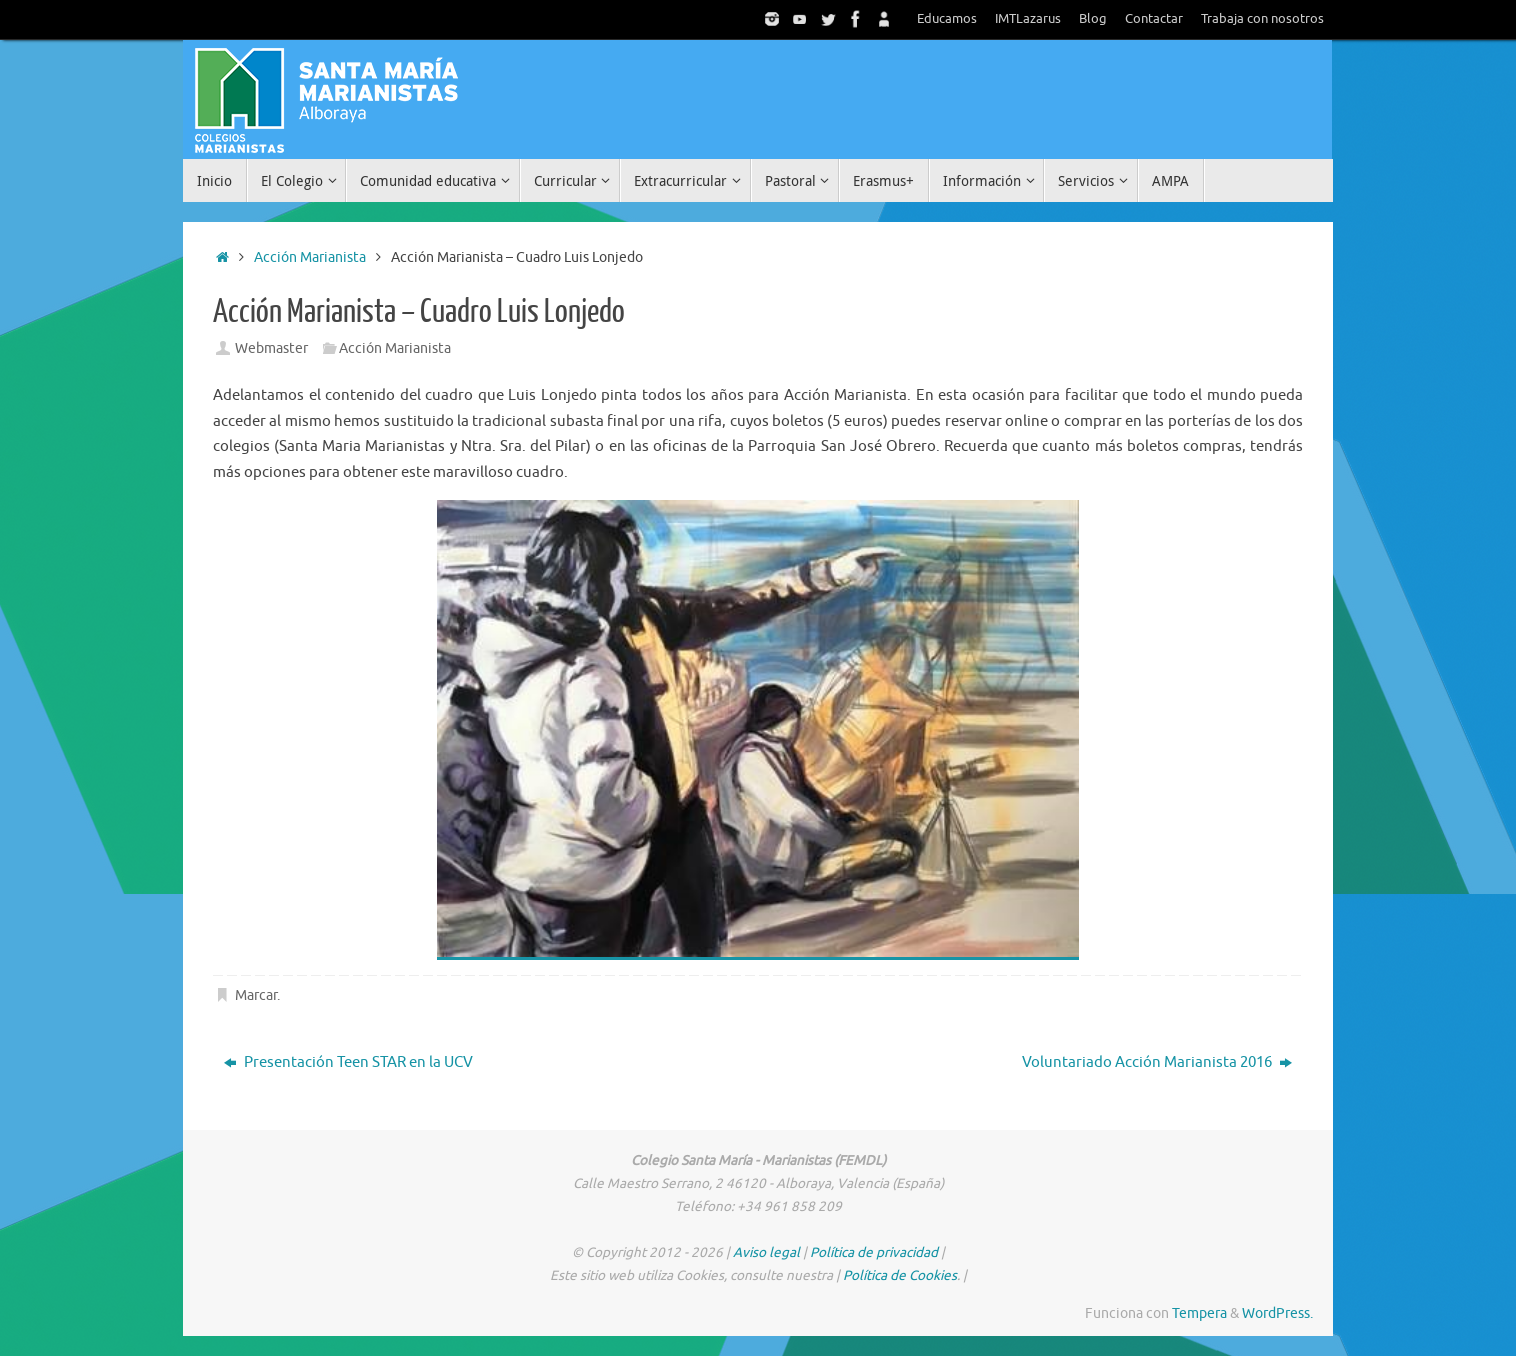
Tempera (1199, 1313)
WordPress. (1277, 1313)
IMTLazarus (1028, 19)
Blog (1093, 19)
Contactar (1154, 19)
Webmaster (271, 348)
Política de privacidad (874, 1252)
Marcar (256, 995)
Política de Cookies (900, 1275)
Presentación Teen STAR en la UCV (348, 1062)
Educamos (947, 19)
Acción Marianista (310, 257)
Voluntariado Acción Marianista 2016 (1157, 1062)
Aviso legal (766, 1252)
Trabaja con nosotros (1262, 19)
